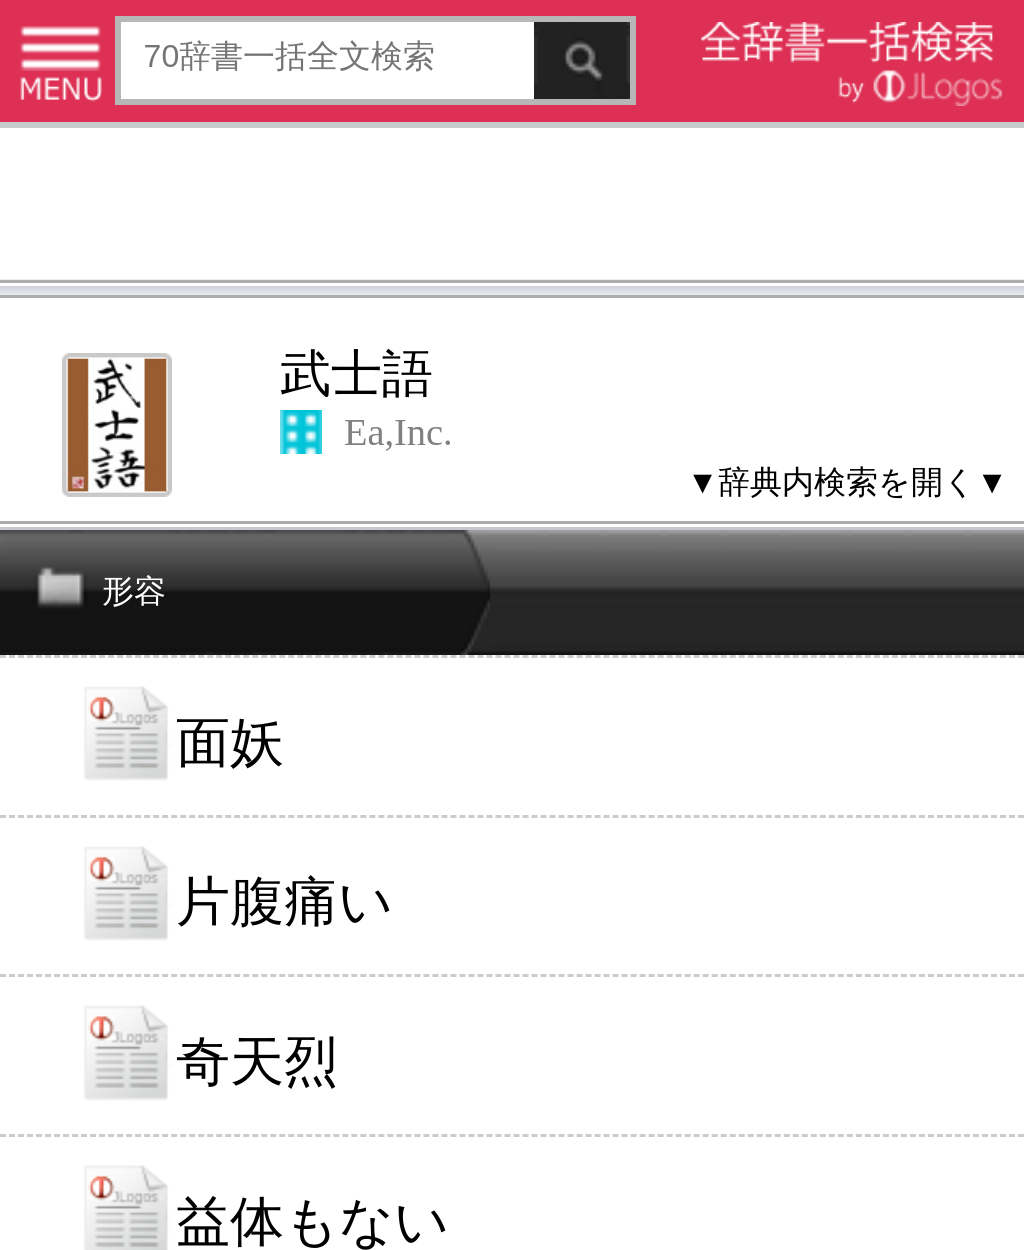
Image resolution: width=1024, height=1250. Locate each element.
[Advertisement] (512, 208)
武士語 (356, 373)
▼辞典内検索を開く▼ (847, 482)
